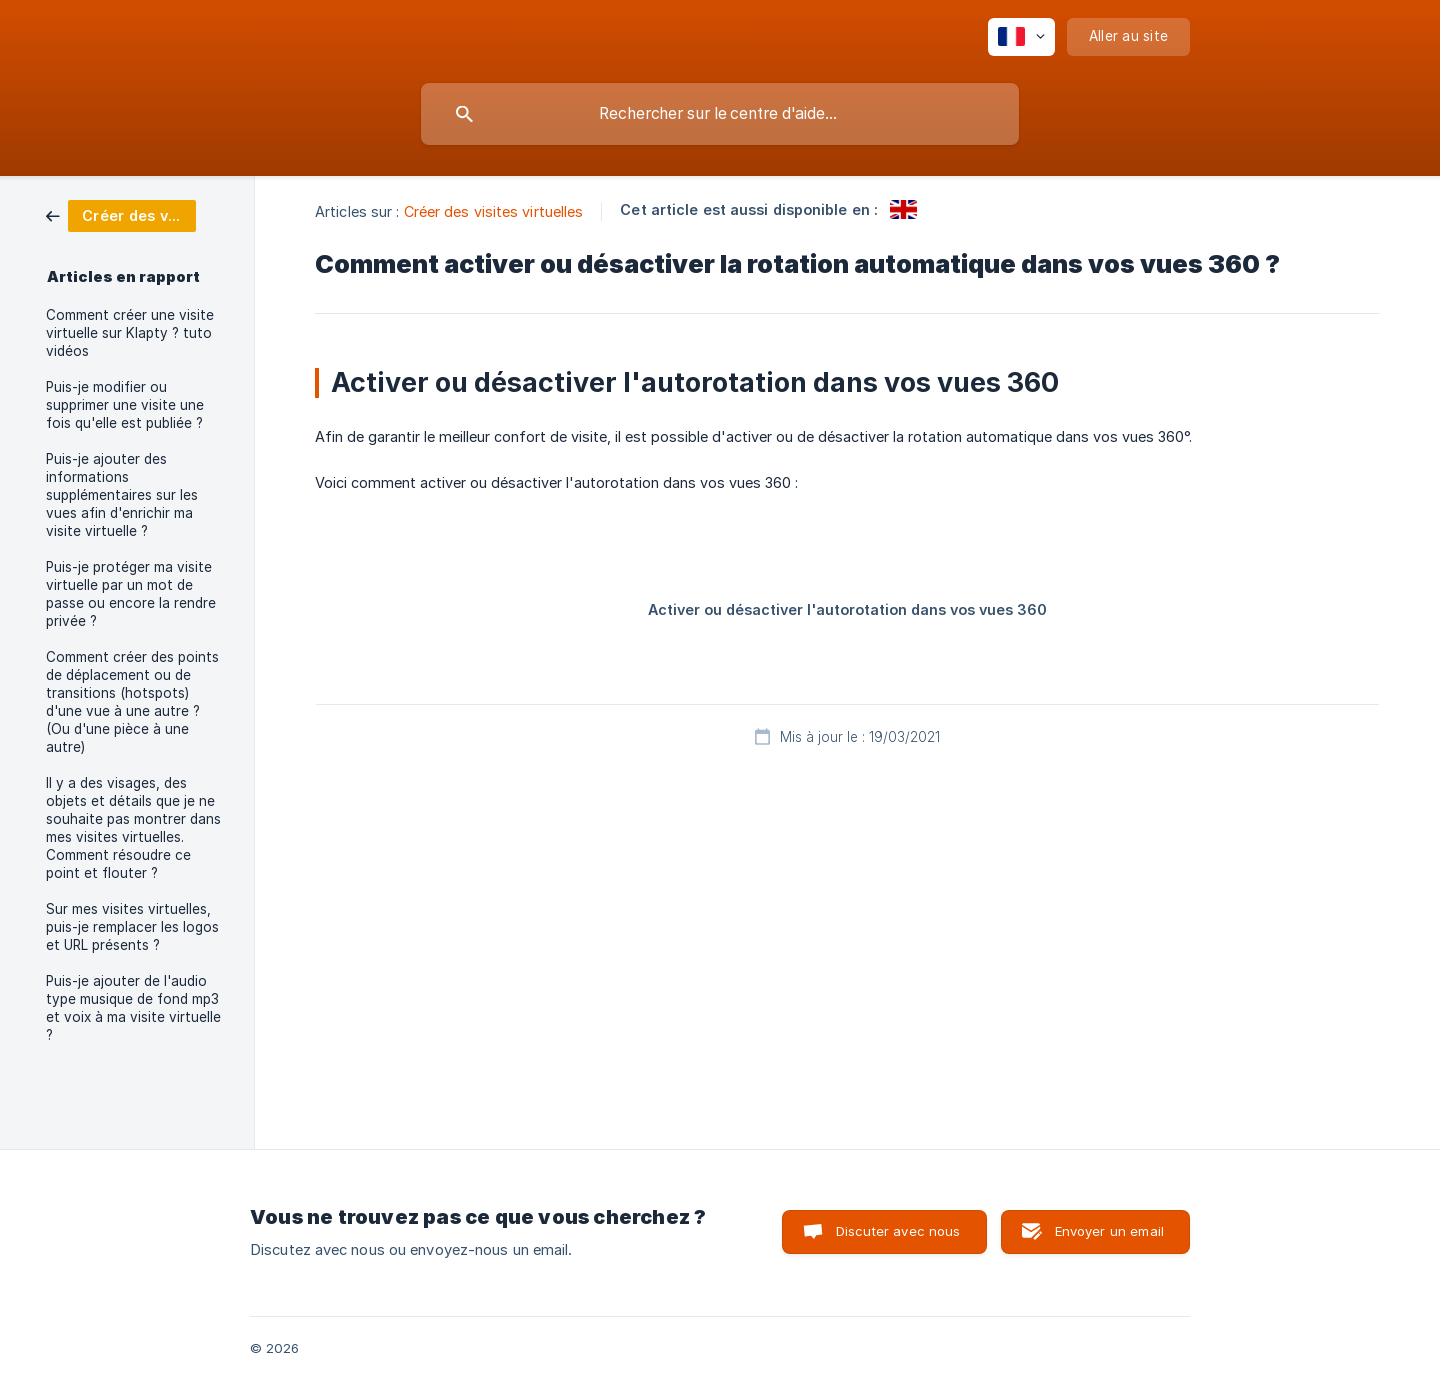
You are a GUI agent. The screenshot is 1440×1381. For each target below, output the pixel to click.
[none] (1021, 37)
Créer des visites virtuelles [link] (494, 211)
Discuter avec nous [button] (898, 1231)
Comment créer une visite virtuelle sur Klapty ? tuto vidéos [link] (130, 333)
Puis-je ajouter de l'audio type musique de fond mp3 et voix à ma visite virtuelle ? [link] (133, 1008)
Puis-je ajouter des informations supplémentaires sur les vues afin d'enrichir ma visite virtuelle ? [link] (122, 495)
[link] (121, 214)
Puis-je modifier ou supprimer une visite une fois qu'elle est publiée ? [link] (125, 405)
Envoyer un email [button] (1109, 1231)
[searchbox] (720, 114)
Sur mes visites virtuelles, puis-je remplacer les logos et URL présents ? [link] (132, 927)
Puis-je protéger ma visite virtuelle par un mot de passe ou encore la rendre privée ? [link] (131, 594)
